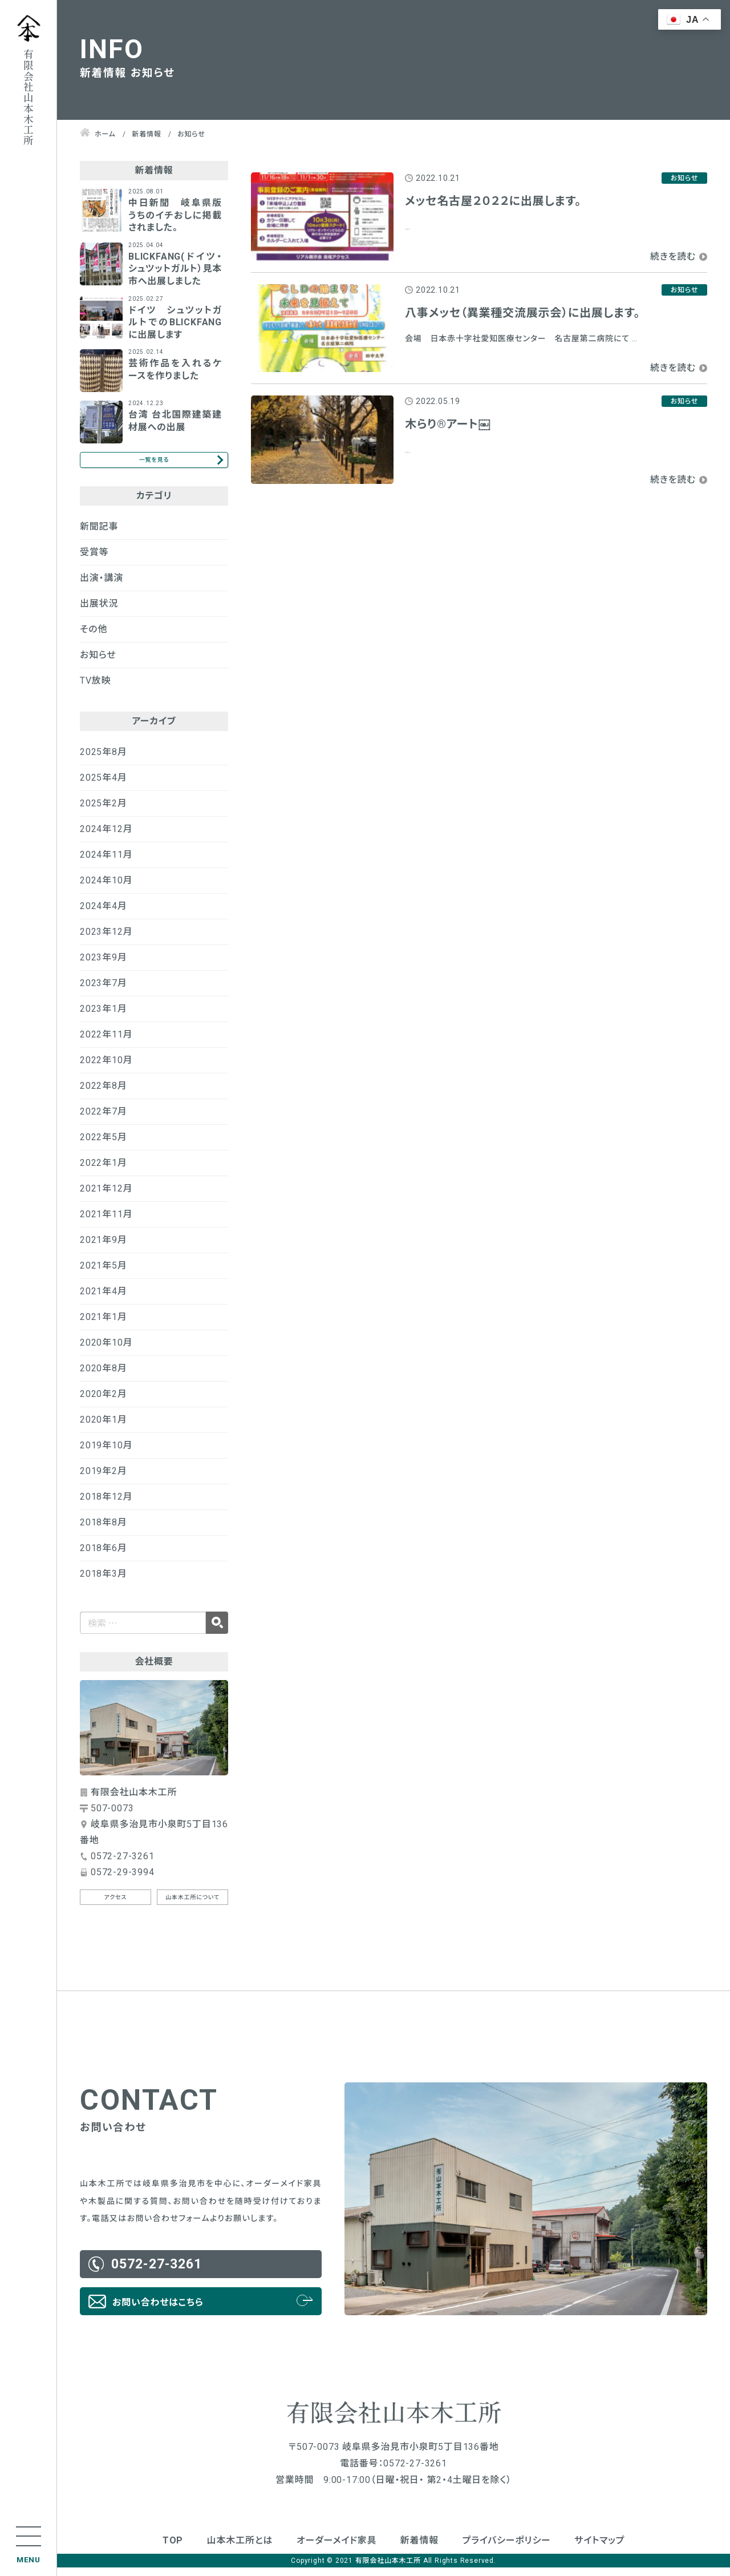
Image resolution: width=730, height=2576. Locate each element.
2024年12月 (106, 836)
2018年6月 (103, 1556)
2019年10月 (106, 1453)
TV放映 (95, 688)
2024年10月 (106, 888)
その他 (93, 637)
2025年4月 (103, 785)
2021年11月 (106, 1222)
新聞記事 (99, 534)
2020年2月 (103, 1401)
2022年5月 (103, 1145)
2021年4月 (103, 1299)
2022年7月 (103, 1119)
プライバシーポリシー (507, 2548)
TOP (173, 2548)
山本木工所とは (240, 2548)
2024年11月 (106, 862)
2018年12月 (106, 1504)
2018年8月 (103, 1530)
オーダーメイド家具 (336, 2548)
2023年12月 (106, 939)
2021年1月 (103, 1324)
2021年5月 (103, 1273)
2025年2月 (103, 811)
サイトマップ (599, 2548)
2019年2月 (103, 1478)
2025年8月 (103, 759)
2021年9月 (103, 1247)
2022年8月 (103, 1093)
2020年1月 (103, 1427)
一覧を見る (154, 463)
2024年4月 (103, 914)
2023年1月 (103, 1016)
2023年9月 (103, 965)
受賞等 (94, 560)
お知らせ (98, 662)
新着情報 (419, 2548)
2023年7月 (103, 991)
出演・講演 (101, 585)
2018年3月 (103, 1581)
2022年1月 (103, 1170)
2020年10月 (106, 1350)
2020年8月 (103, 1376)
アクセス (115, 1906)
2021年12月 (106, 1196)
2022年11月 (106, 1042)
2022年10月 (106, 1068)
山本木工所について (192, 1906)
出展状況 (99, 611)
